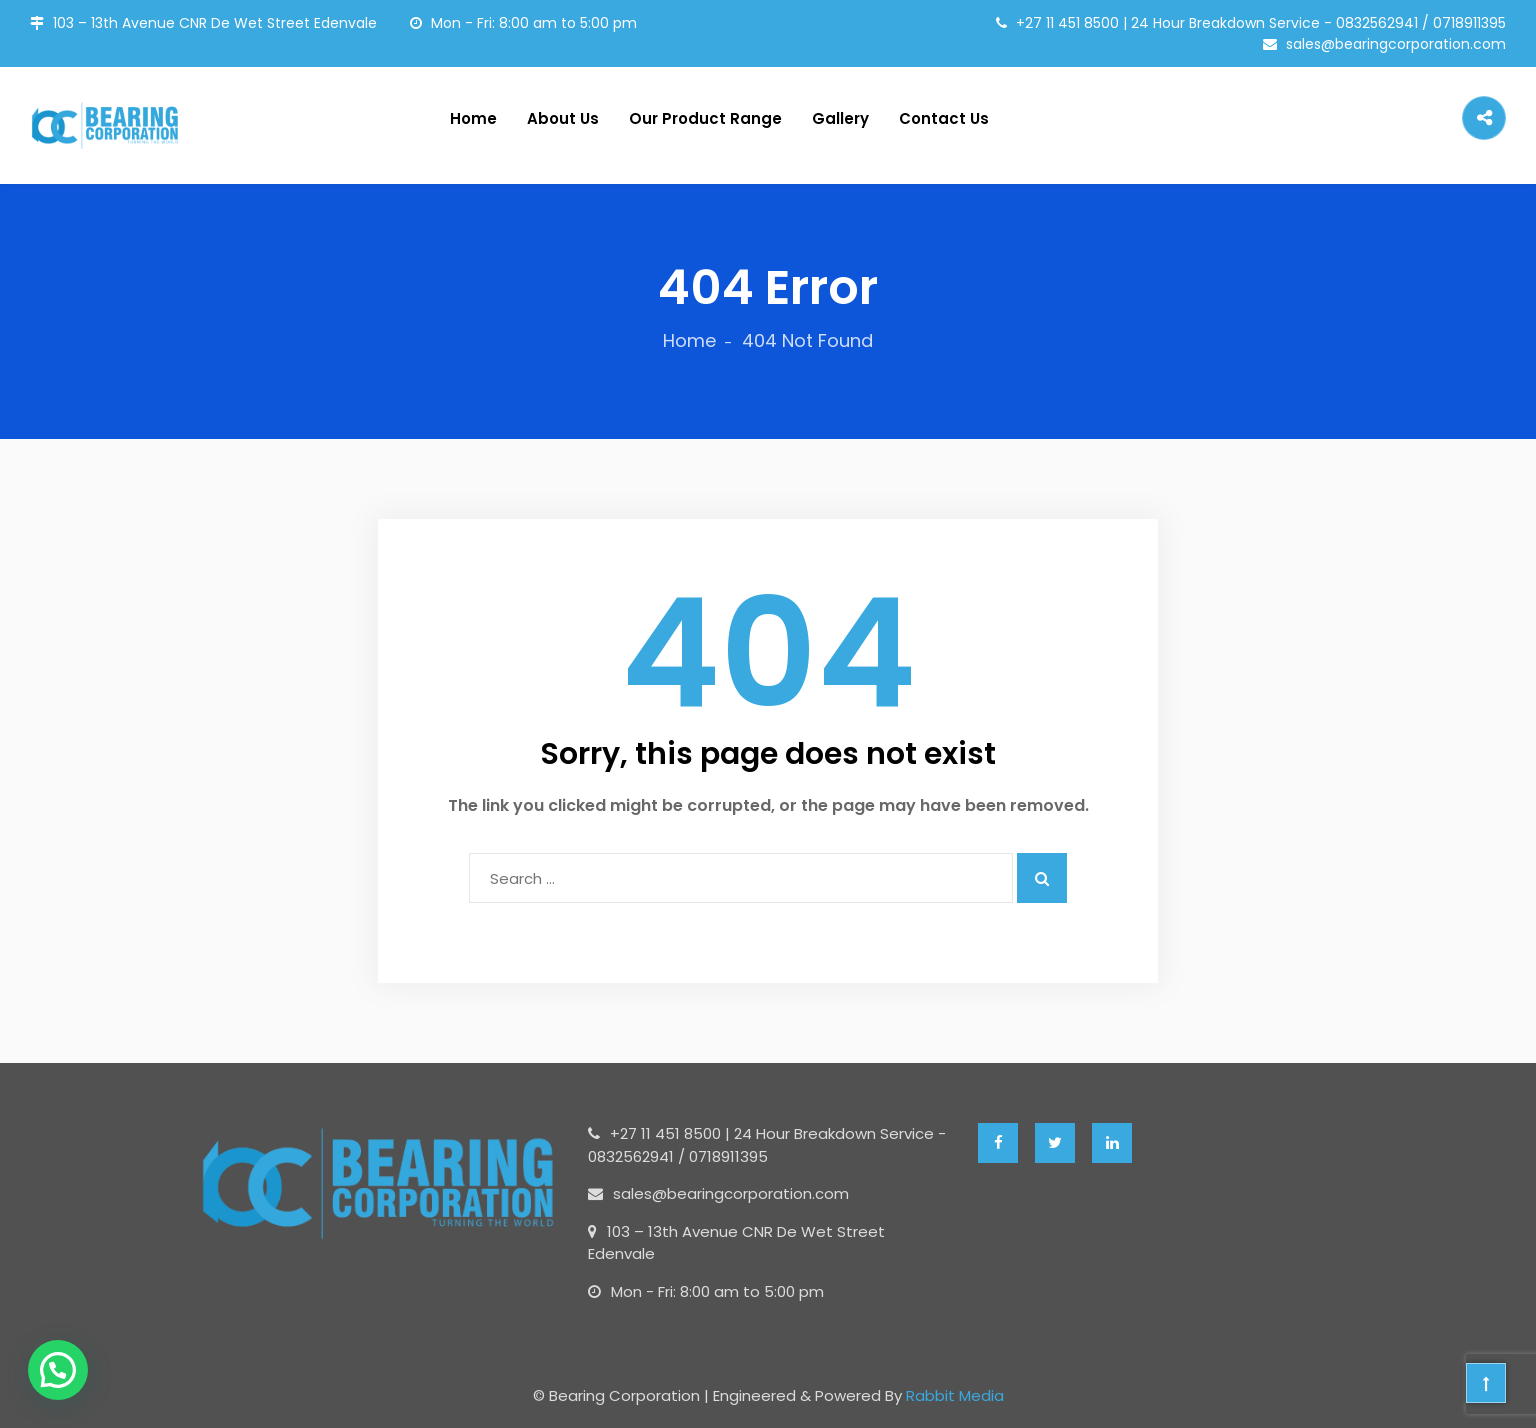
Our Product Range (705, 118)
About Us (563, 118)
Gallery (840, 118)
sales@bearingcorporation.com (1384, 44)
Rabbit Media (955, 1395)
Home (473, 118)
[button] (58, 1370)
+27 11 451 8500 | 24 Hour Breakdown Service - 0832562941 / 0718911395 (1251, 23)
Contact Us (944, 118)
